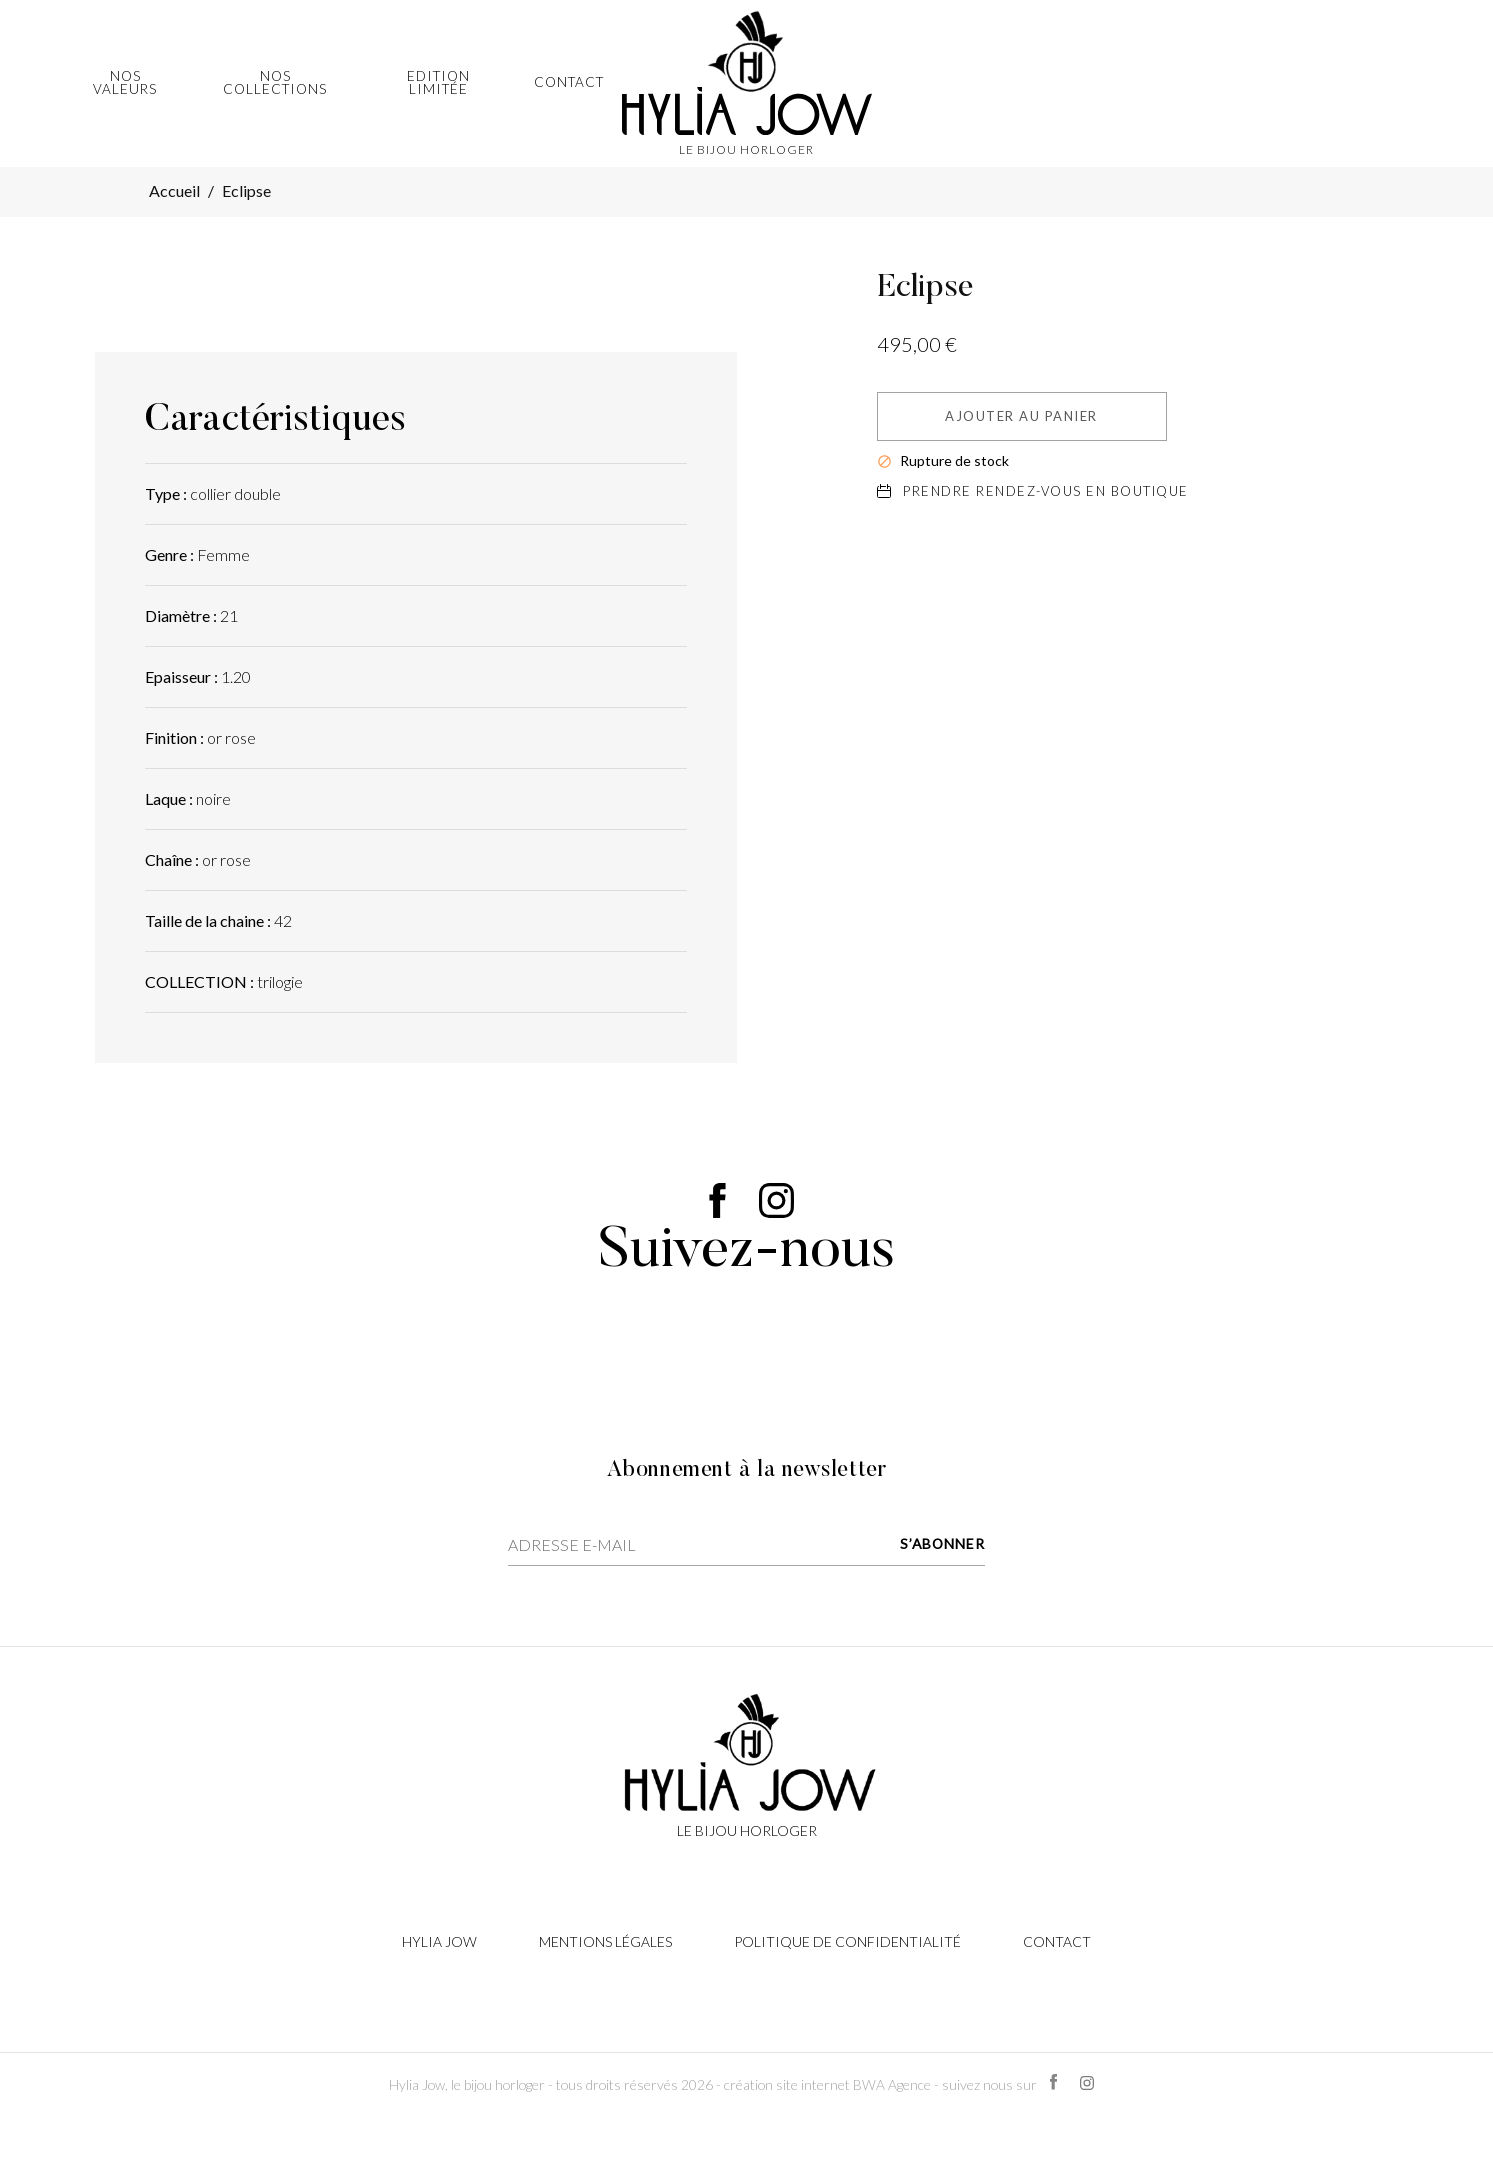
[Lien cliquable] (747, 1764)
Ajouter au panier (1021, 416)
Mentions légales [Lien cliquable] (605, 1941)
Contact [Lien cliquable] (1057, 1941)
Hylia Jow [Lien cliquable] (439, 1941)
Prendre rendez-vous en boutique (1033, 491)
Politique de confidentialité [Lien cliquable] (847, 1941)
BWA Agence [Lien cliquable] (892, 2084)
